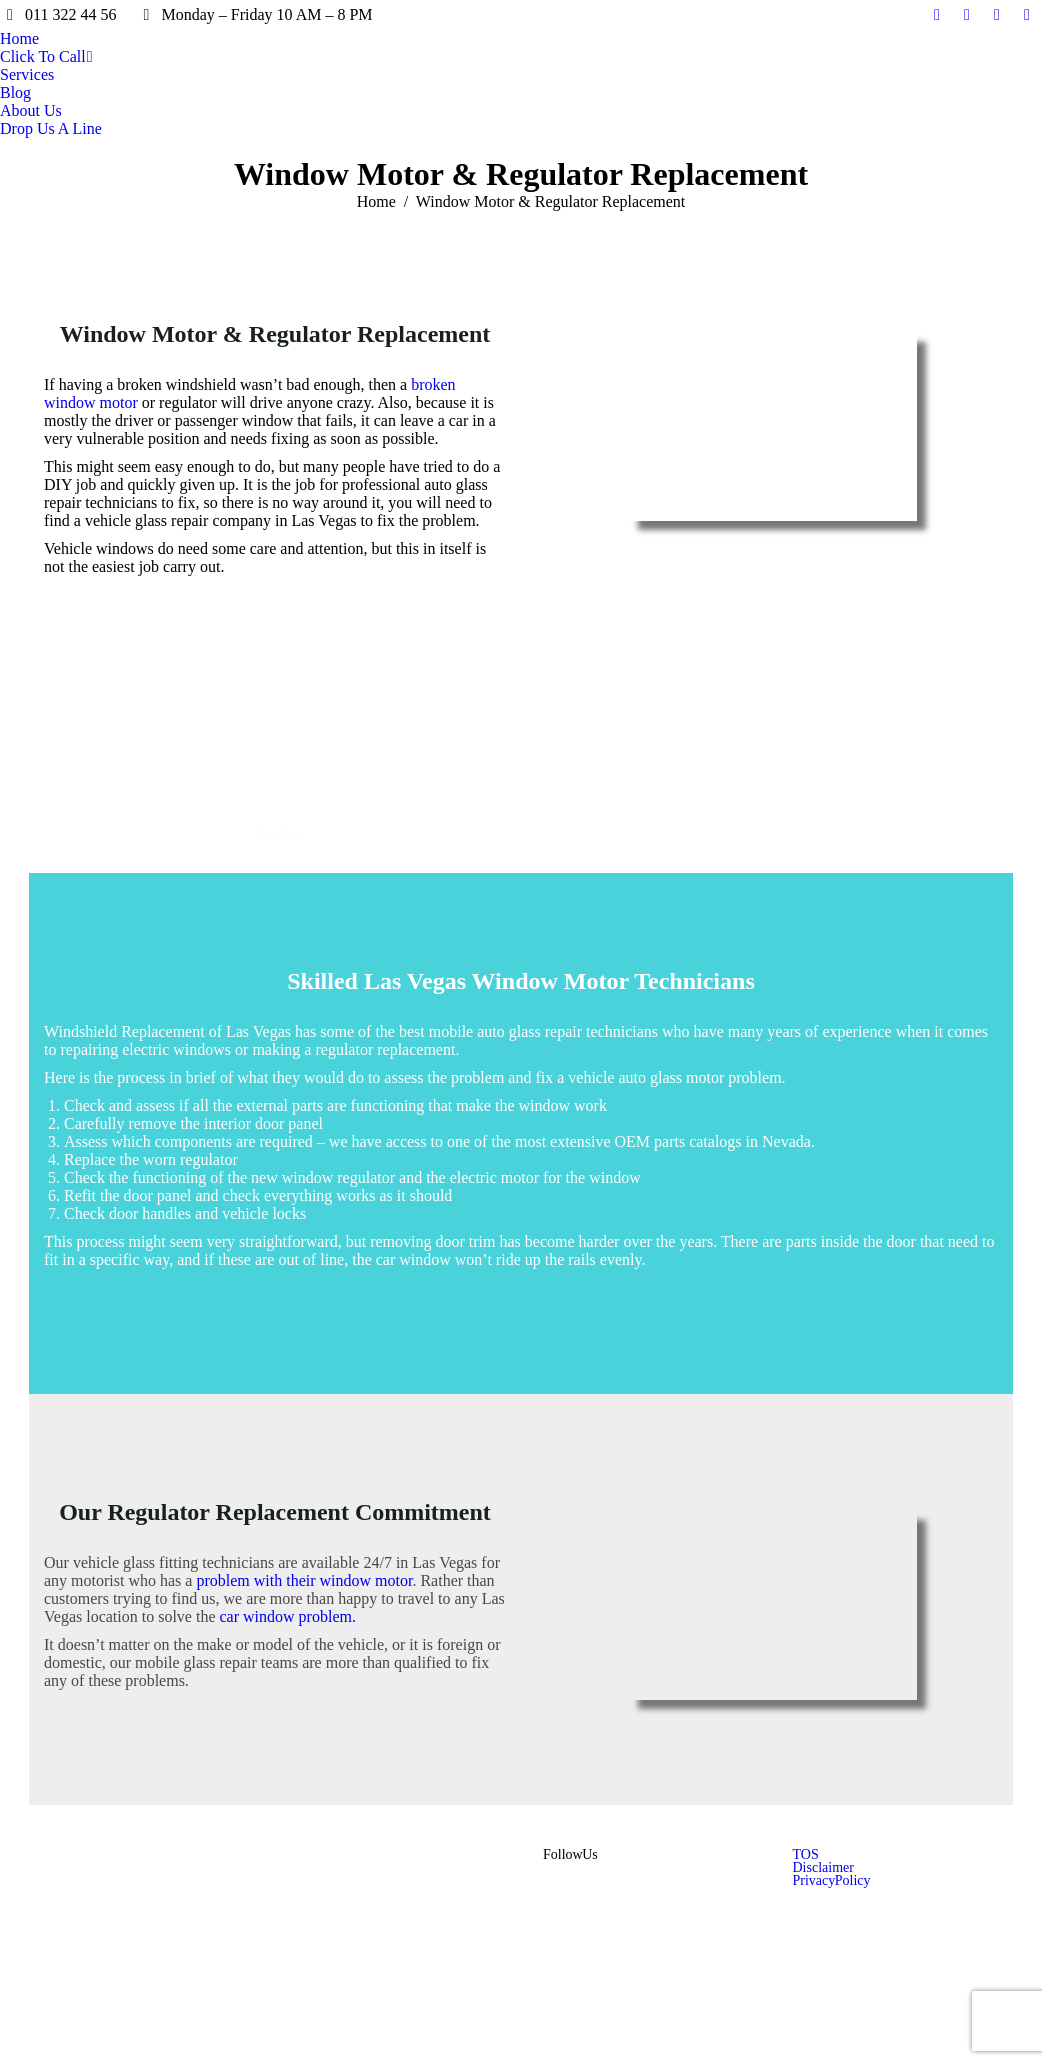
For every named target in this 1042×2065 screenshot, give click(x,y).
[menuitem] (19, 39)
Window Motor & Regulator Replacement (275, 334)
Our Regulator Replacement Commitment (275, 1512)
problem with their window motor (304, 1580)
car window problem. (286, 1616)
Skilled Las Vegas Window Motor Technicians (520, 981)
